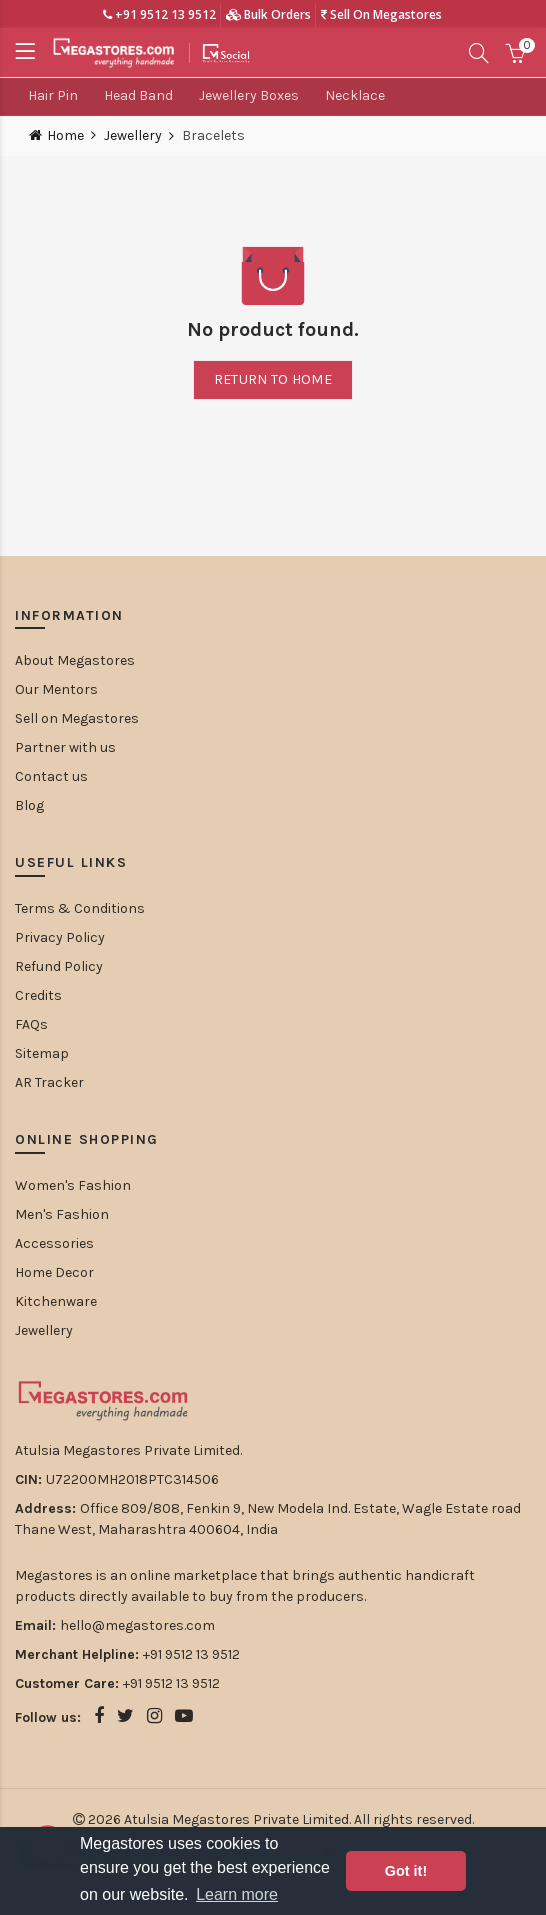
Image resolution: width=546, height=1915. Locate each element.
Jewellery (133, 136)
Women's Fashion (73, 1185)
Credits (38, 995)
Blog (29, 805)
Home (65, 135)
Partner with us (65, 747)
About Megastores (75, 660)
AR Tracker (49, 1082)
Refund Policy (59, 966)
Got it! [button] (406, 1871)
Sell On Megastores (381, 14)
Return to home (273, 379)
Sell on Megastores (77, 718)
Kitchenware (56, 1301)
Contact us (51, 776)
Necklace (355, 95)
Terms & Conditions (80, 908)
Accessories (54, 1243)
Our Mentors (56, 689)
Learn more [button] (237, 1894)
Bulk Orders (268, 14)
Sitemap (42, 1053)
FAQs (31, 1024)
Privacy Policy (60, 937)
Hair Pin (53, 95)
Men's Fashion (62, 1214)
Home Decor (54, 1272)
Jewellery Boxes (249, 95)
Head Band (138, 95)
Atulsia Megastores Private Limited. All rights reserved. (299, 1819)
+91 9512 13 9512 (159, 14)
